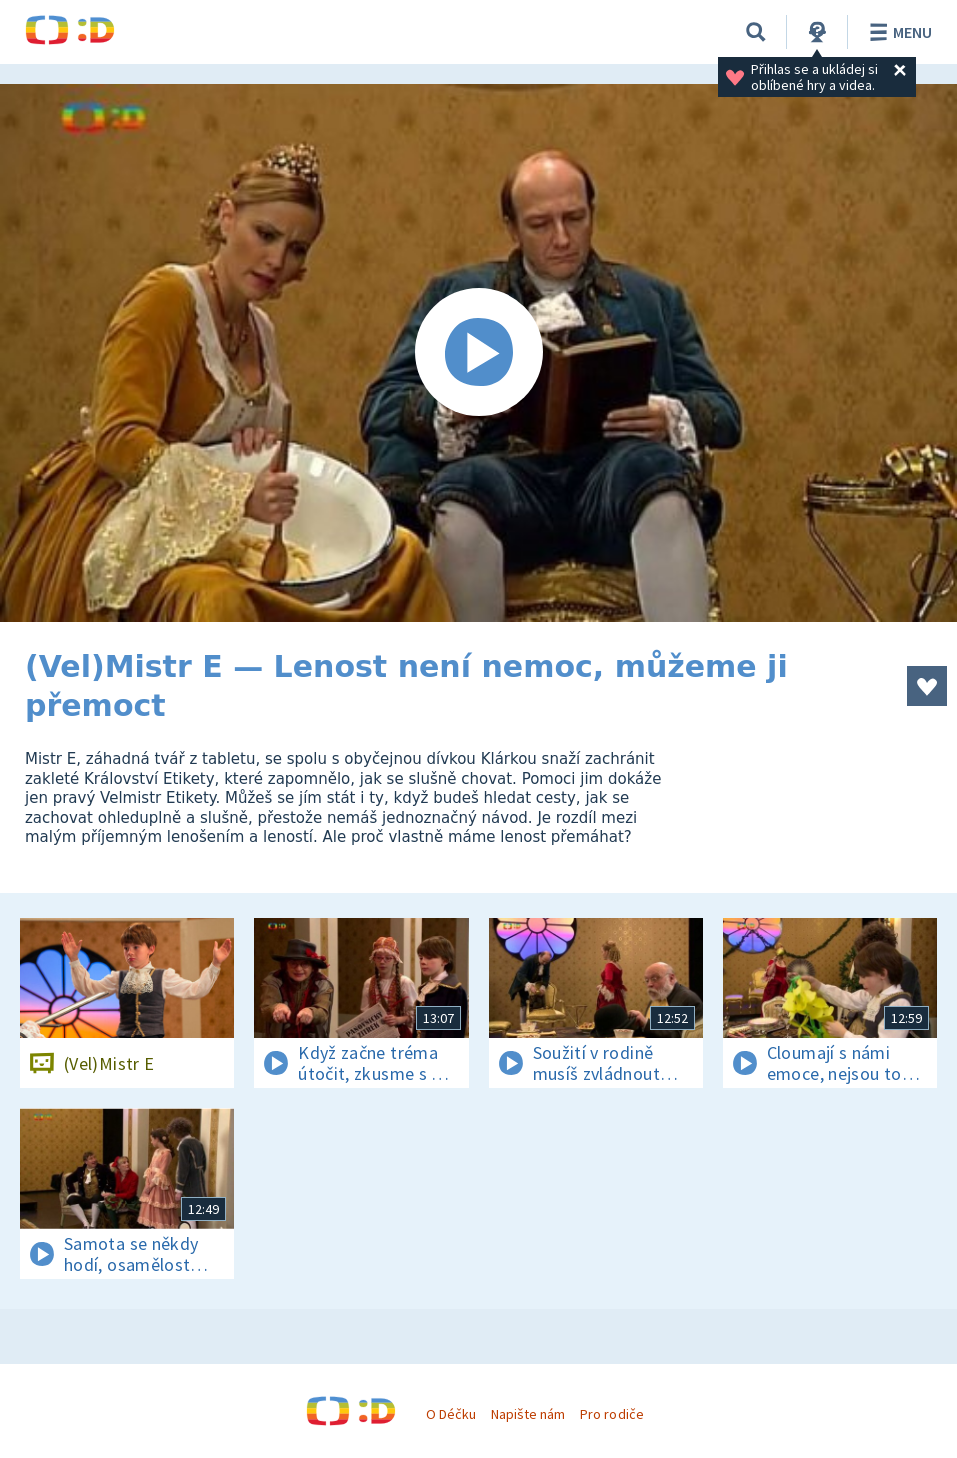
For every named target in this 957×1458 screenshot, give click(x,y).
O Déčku (451, 1414)
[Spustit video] (478, 353)
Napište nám (528, 1414)
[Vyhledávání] (756, 32)
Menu (897, 32)
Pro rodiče (611, 1414)
